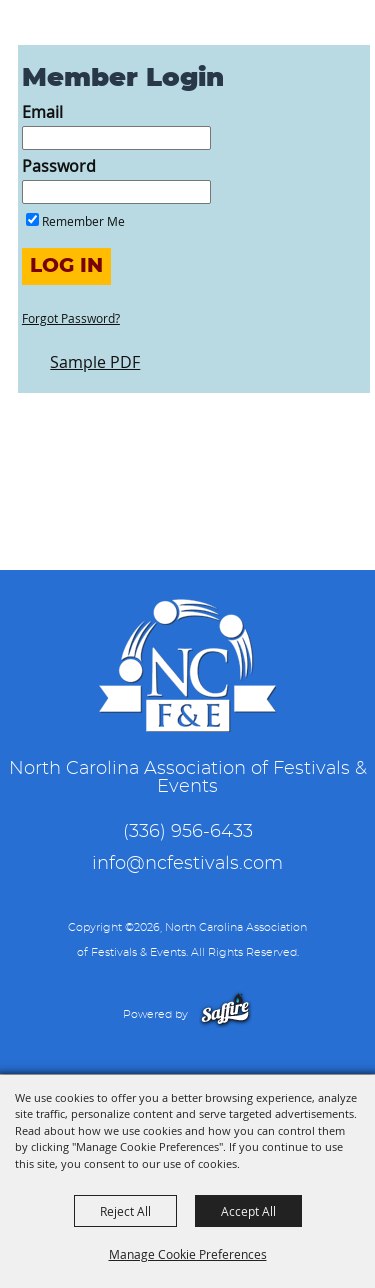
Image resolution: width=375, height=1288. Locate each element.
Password (59, 166)
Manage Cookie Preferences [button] (188, 1254)
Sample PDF (95, 362)
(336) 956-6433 (188, 832)
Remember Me (83, 221)
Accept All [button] (248, 1211)
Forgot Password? (71, 318)
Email (42, 112)
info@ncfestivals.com (187, 864)
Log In (66, 266)
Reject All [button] (125, 1211)
